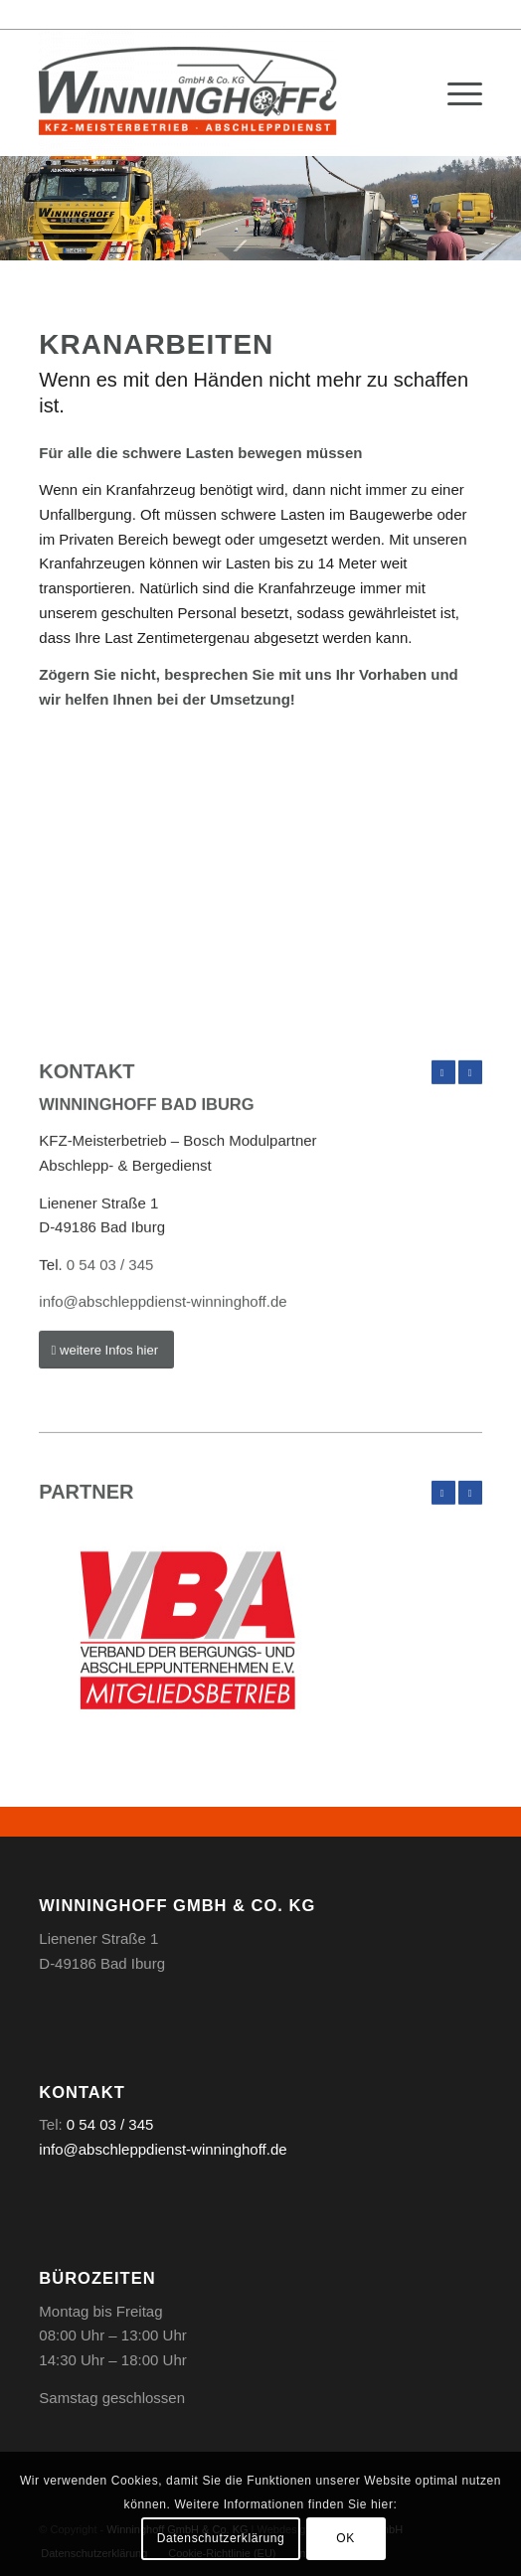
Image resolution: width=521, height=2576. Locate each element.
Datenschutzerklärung (221, 2538)
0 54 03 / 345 (110, 1344)
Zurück (443, 1153)
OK (345, 2538)
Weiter (470, 1153)
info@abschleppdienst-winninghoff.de (162, 1381)
